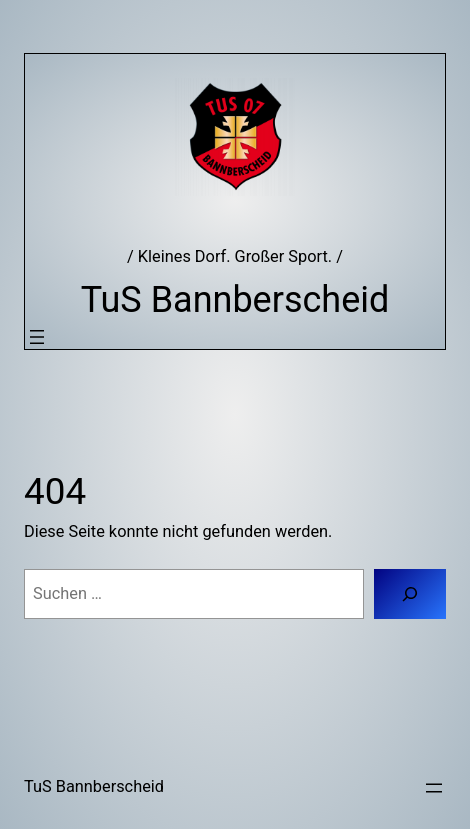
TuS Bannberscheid (235, 300)
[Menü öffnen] (37, 337)
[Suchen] (410, 594)
